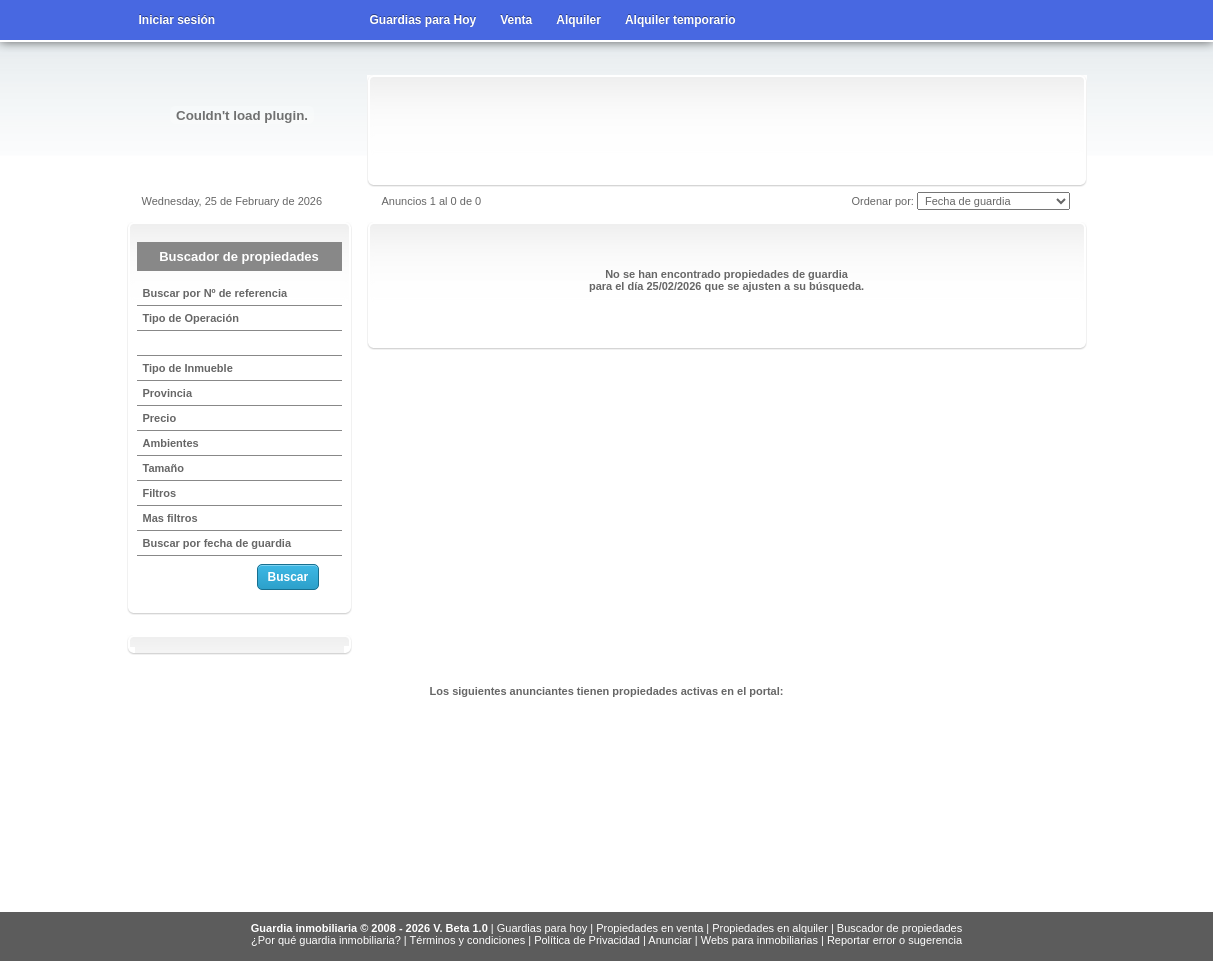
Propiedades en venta (649, 928)
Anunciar (669, 940)
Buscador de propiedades (899, 928)
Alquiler (578, 20)
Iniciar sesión (177, 20)
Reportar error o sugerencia (894, 940)
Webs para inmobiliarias (759, 940)
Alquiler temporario (680, 20)
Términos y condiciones (468, 940)
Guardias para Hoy (423, 20)
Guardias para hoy (542, 928)
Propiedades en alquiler (770, 928)
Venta (516, 20)
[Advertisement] (727, 130)
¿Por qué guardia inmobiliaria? (326, 940)
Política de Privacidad (587, 940)
